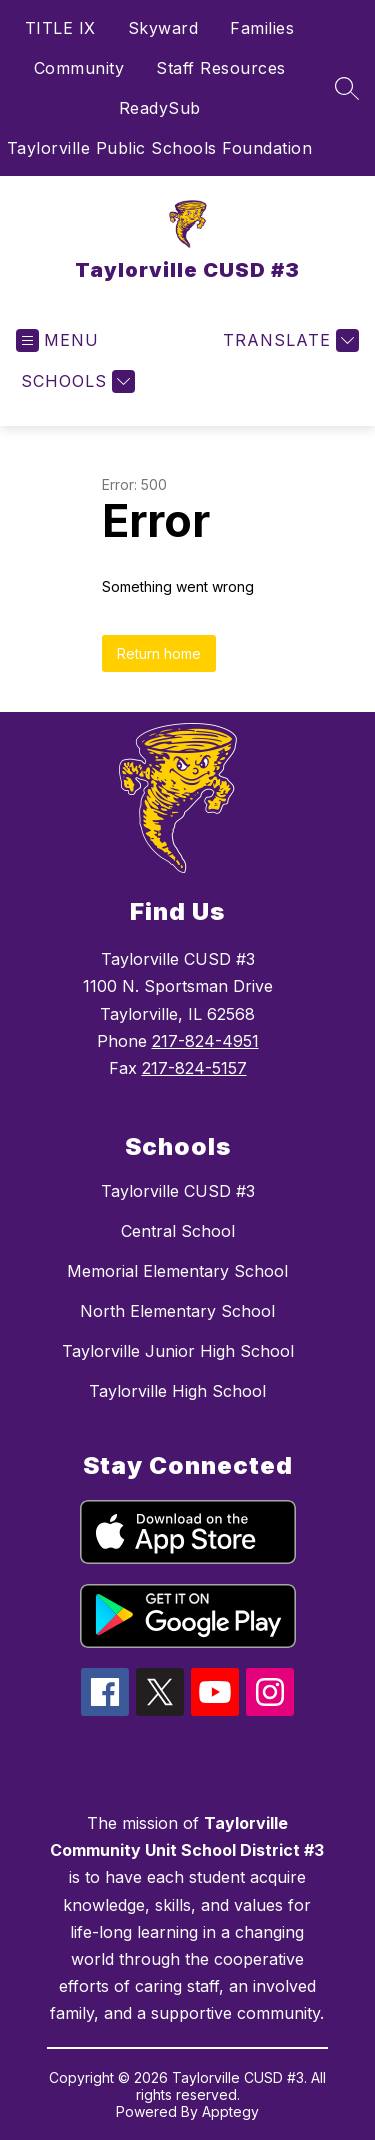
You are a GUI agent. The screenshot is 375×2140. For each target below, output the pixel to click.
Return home (159, 653)
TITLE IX (60, 28)
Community (79, 68)
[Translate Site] (288, 340)
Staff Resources (221, 68)
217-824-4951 (205, 1041)
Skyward (163, 28)
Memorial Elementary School (177, 1271)
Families (262, 28)
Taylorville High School (177, 1391)
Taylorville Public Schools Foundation (160, 148)
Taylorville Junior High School (178, 1351)
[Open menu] (57, 340)
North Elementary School (177, 1311)
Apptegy (230, 2111)
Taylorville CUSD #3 (178, 1191)
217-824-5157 (194, 1068)
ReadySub (160, 108)
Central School (178, 1231)
